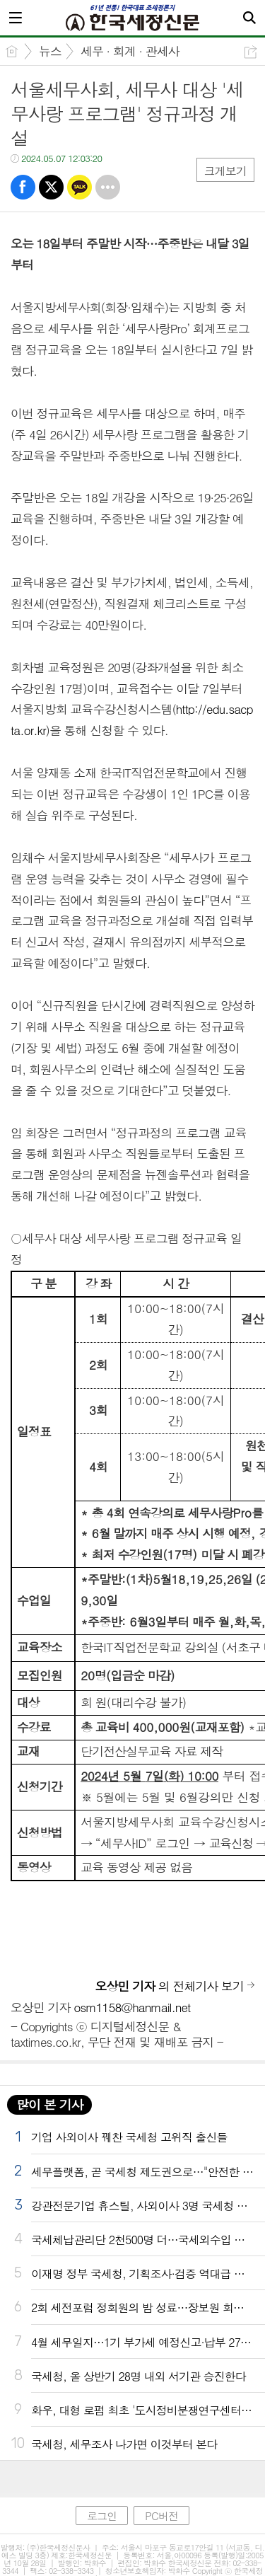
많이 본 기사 (49, 2104)
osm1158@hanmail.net (131, 2007)
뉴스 (50, 50)
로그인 (102, 2515)
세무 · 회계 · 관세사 (130, 50)
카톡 (79, 187)
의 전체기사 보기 (169, 1985)
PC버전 (161, 2515)
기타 (107, 187)
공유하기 (250, 52)
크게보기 (225, 171)
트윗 (51, 187)
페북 (23, 187)
